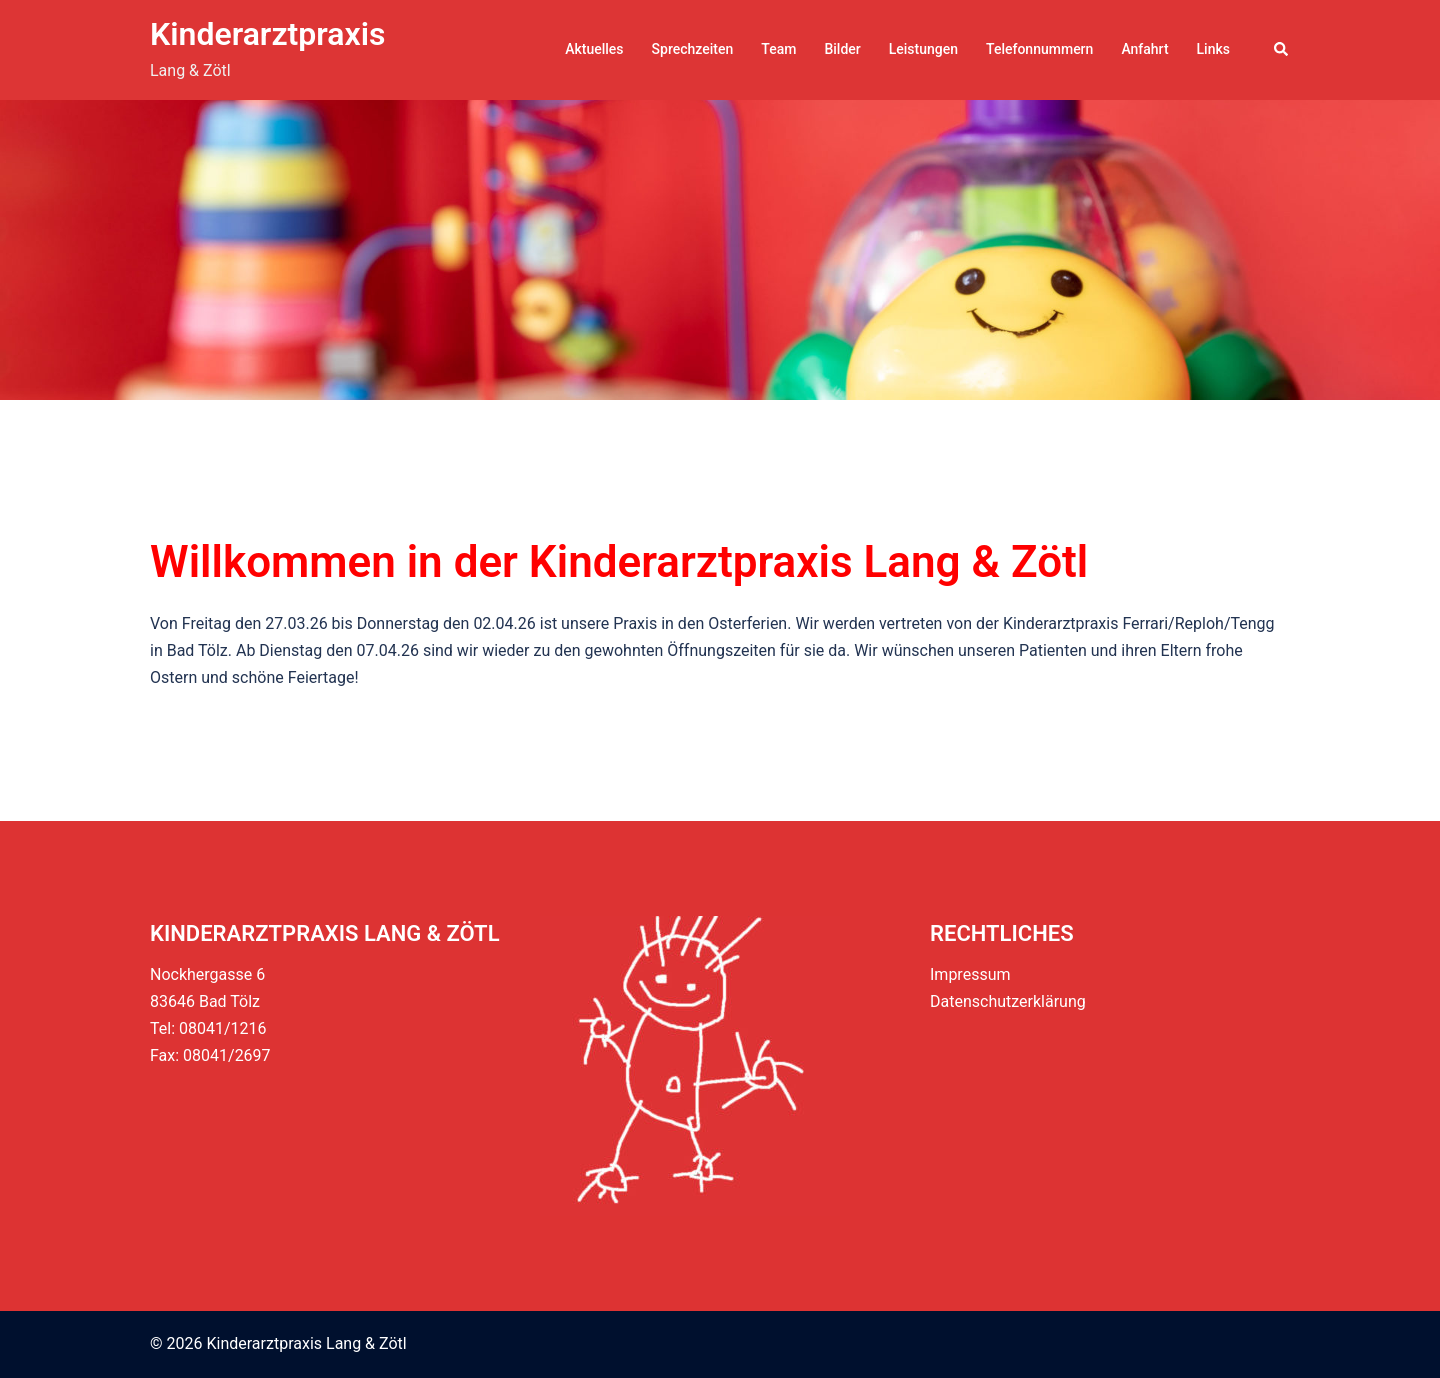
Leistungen (923, 49)
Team (778, 49)
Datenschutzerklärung (1008, 1001)
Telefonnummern (1039, 49)
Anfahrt (1144, 49)
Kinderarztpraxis (267, 34)
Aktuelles (594, 49)
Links (1213, 49)
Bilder (842, 49)
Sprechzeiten (693, 49)
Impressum (970, 974)
